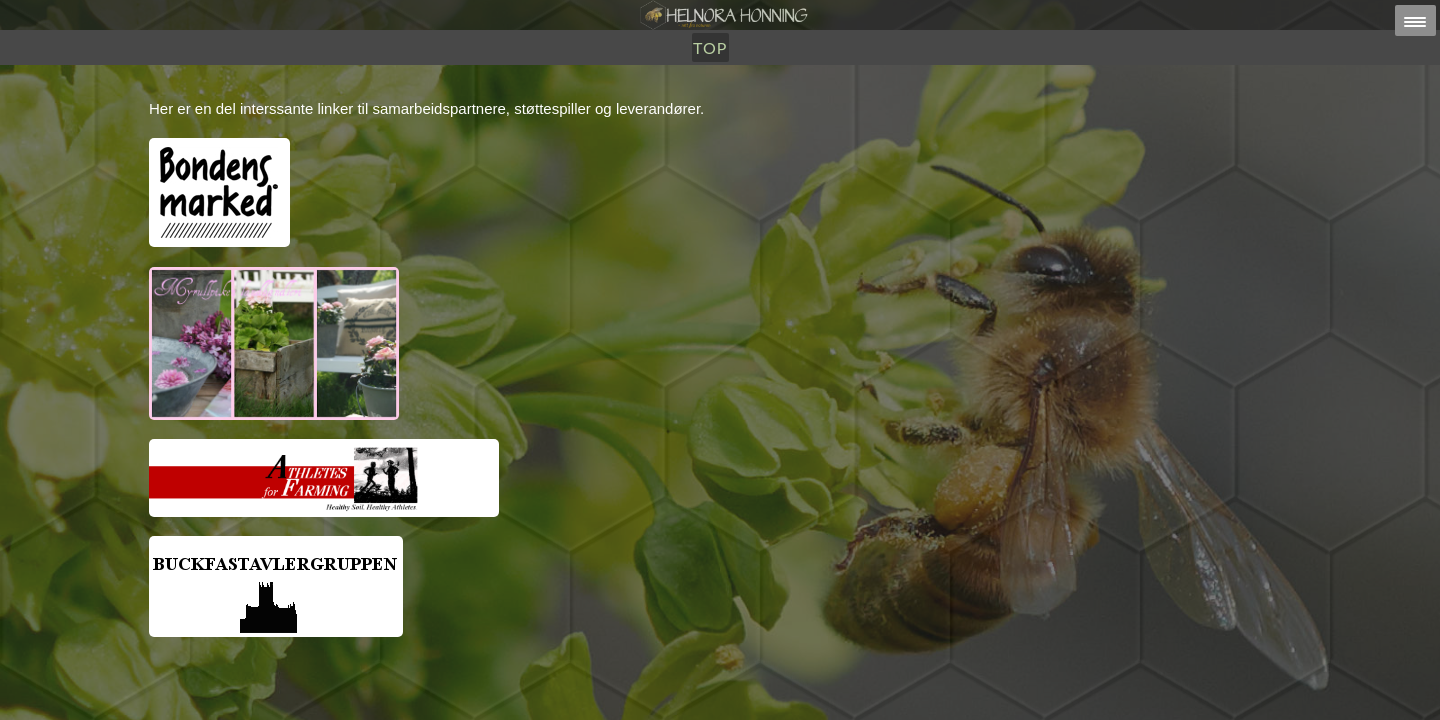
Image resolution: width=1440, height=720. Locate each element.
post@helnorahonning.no (879, 681)
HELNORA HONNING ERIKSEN (762, 694)
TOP (810, 117)
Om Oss (748, 117)
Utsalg (670, 117)
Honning (583, 117)
